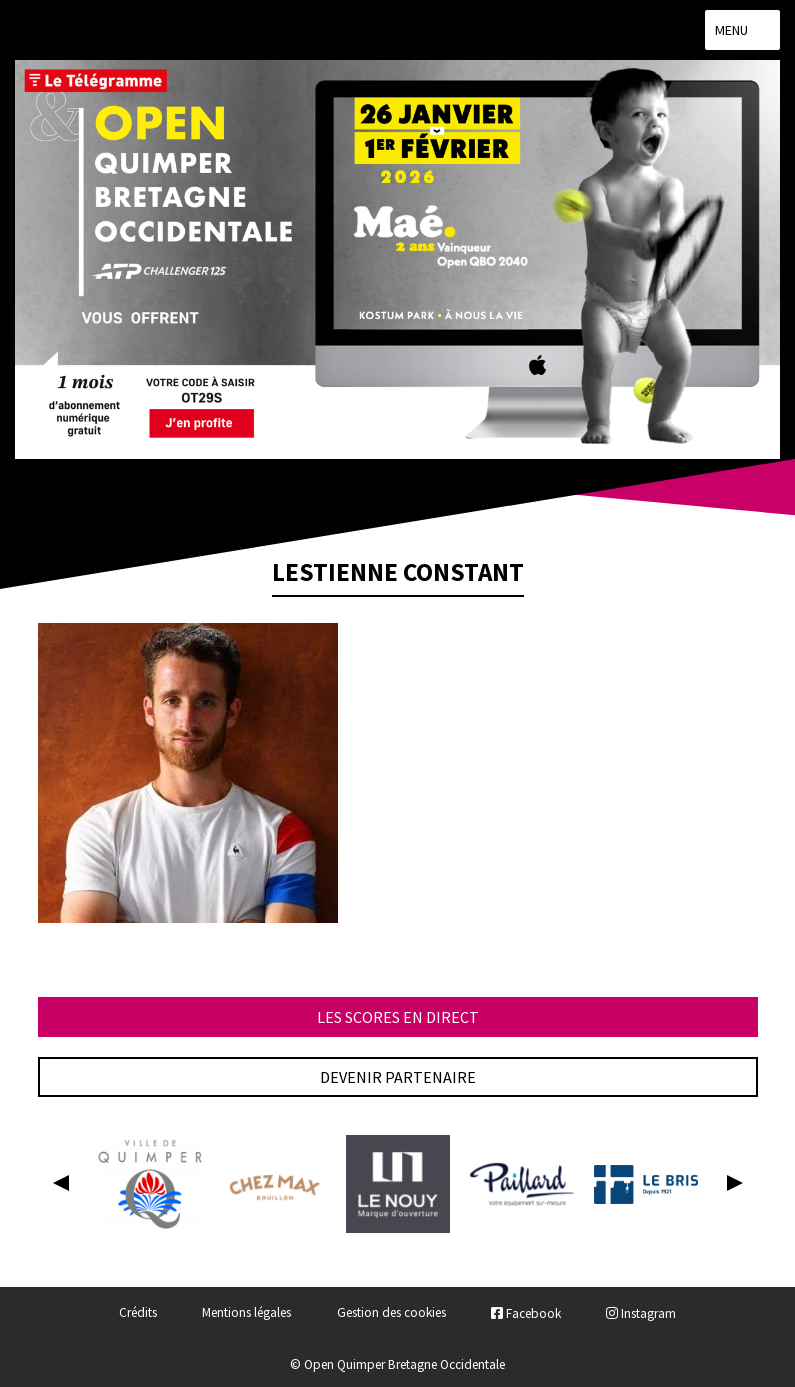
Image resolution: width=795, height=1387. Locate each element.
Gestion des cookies (391, 1313)
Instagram (641, 1313)
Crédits (138, 1313)
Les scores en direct (398, 1017)
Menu (742, 30)
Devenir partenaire (398, 1077)
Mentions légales (246, 1313)
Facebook (526, 1313)
